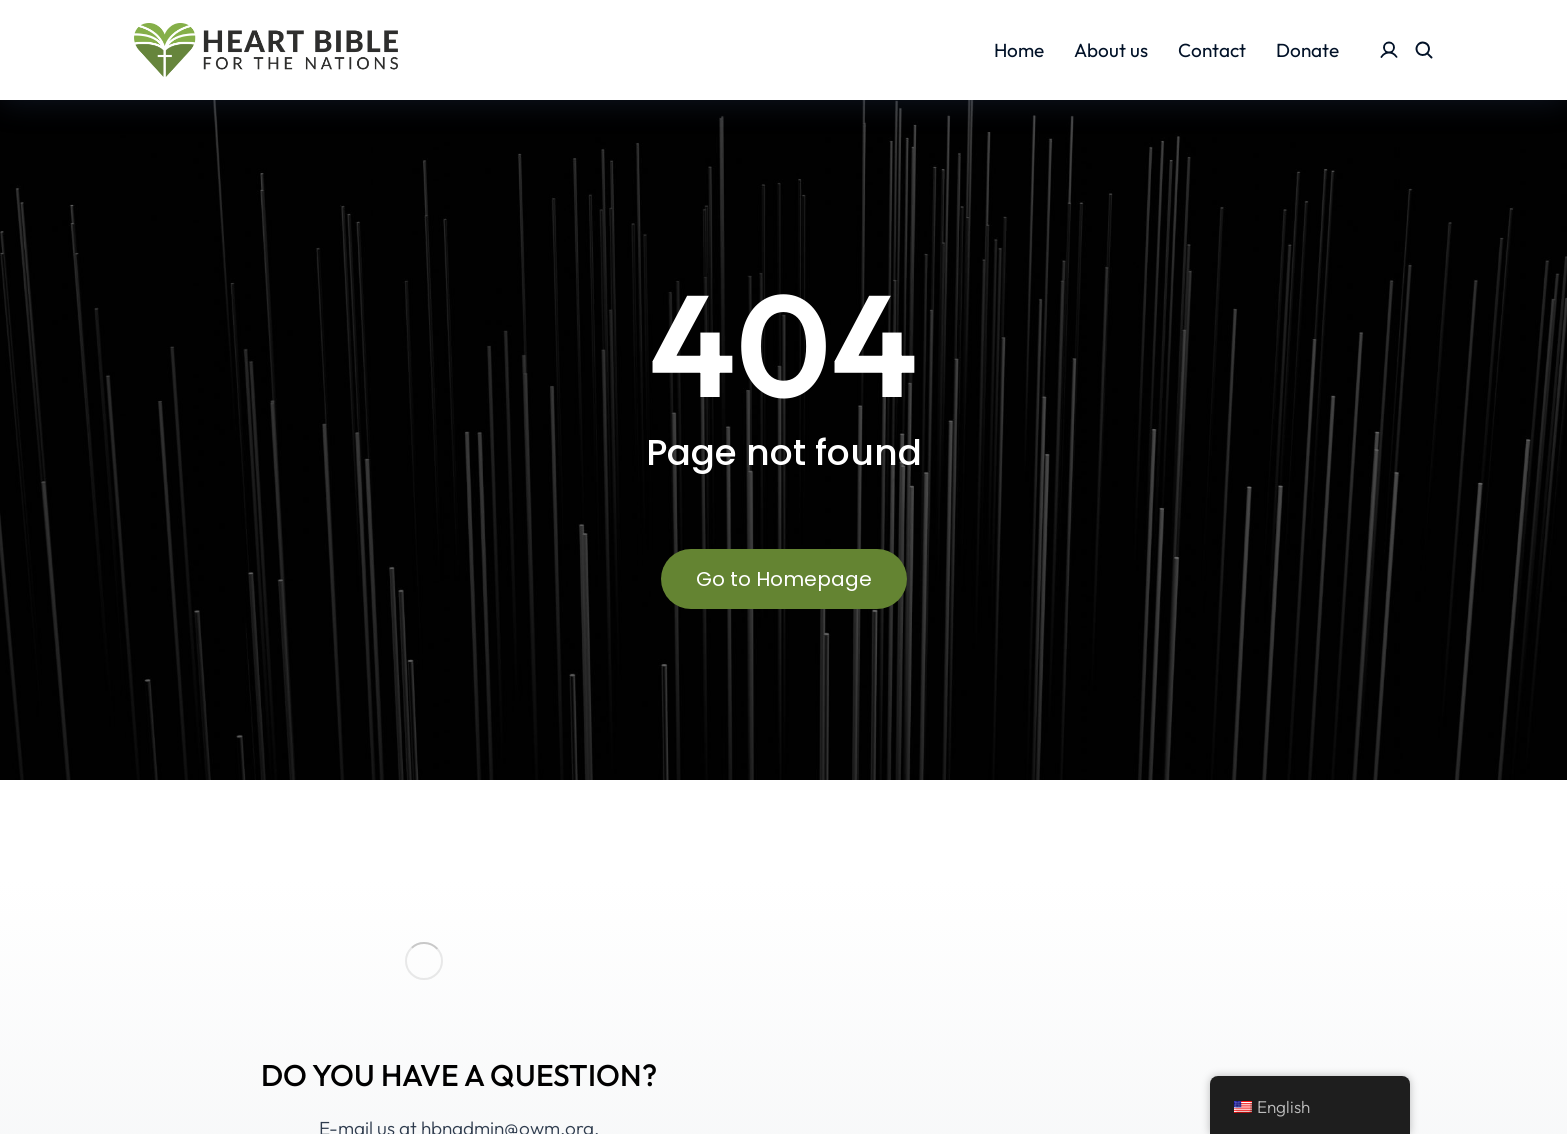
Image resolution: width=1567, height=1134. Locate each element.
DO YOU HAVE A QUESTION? (459, 1075)
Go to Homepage (784, 579)
